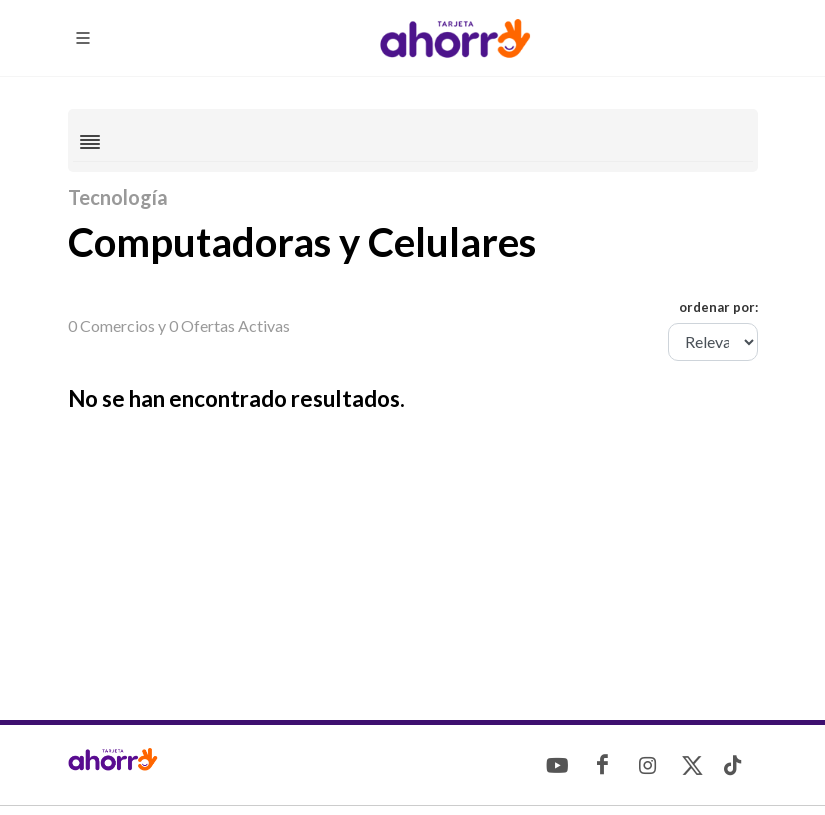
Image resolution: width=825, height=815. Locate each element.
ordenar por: (718, 307)
